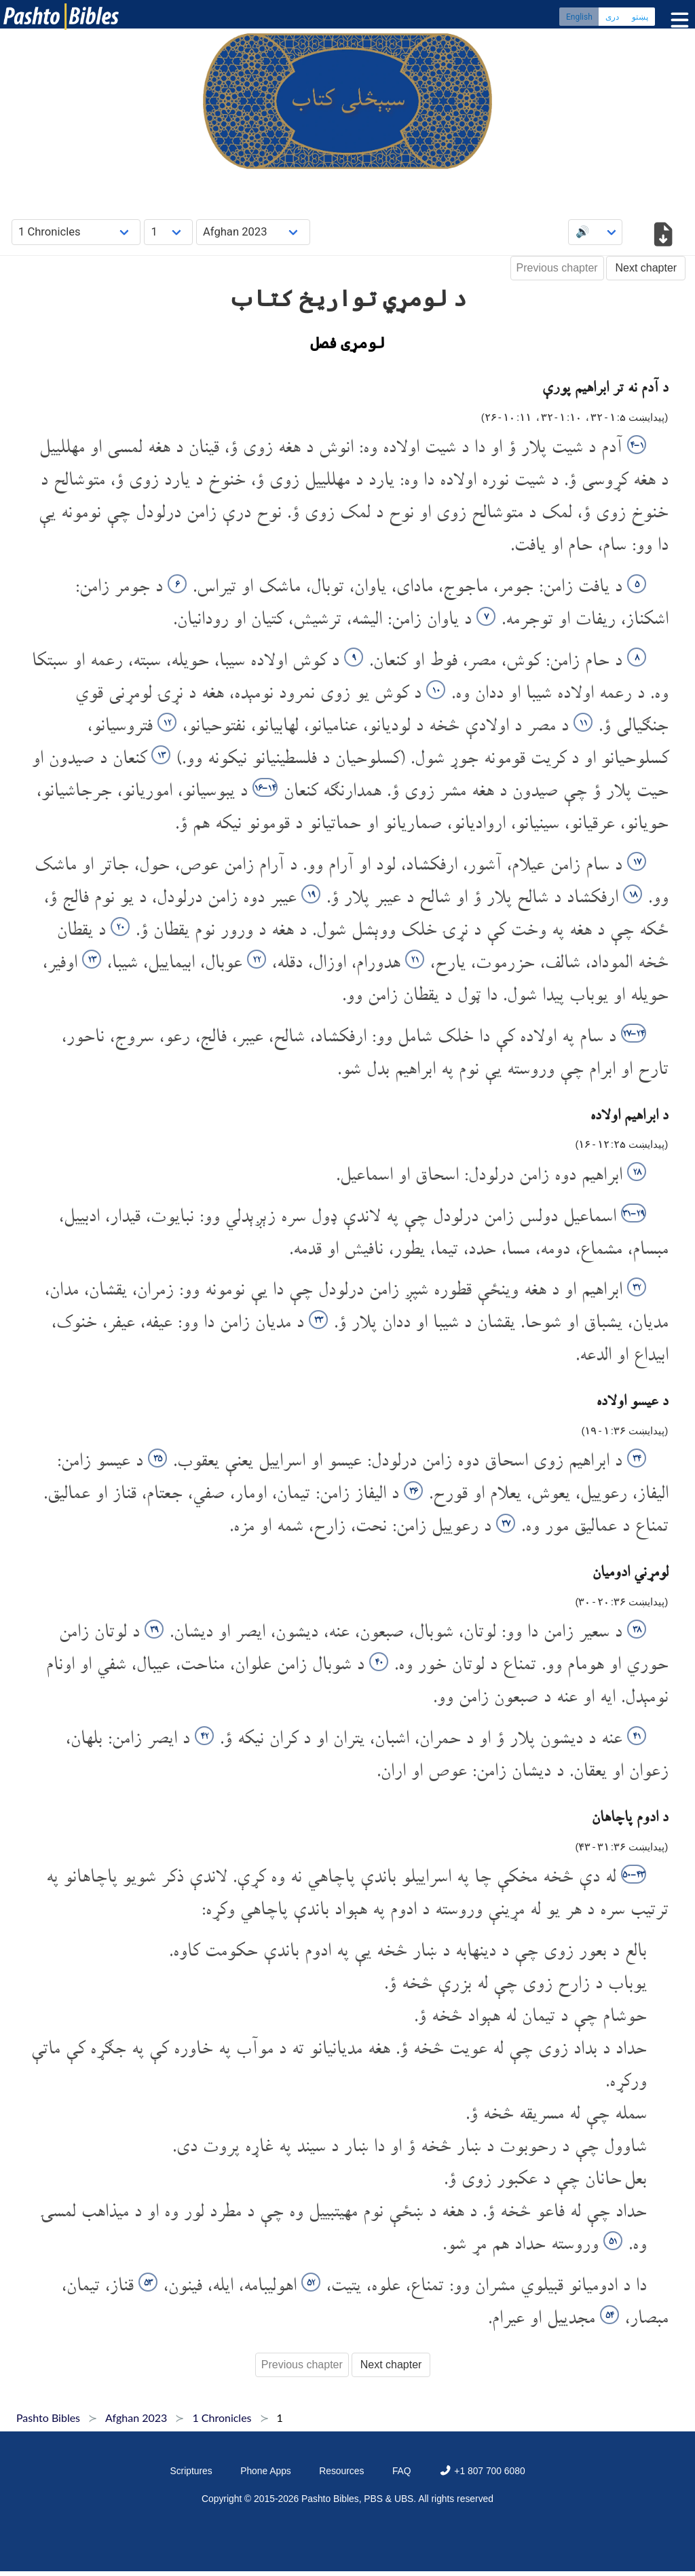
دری (612, 17)
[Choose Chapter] (168, 231)
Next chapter (646, 268)
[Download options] (663, 236)
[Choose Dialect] (253, 231)
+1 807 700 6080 (482, 2470)
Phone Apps (265, 2470)
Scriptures (191, 2470)
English (579, 17)
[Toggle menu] (676, 20)
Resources (341, 2470)
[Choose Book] (76, 231)
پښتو (640, 17)
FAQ (401, 2470)
